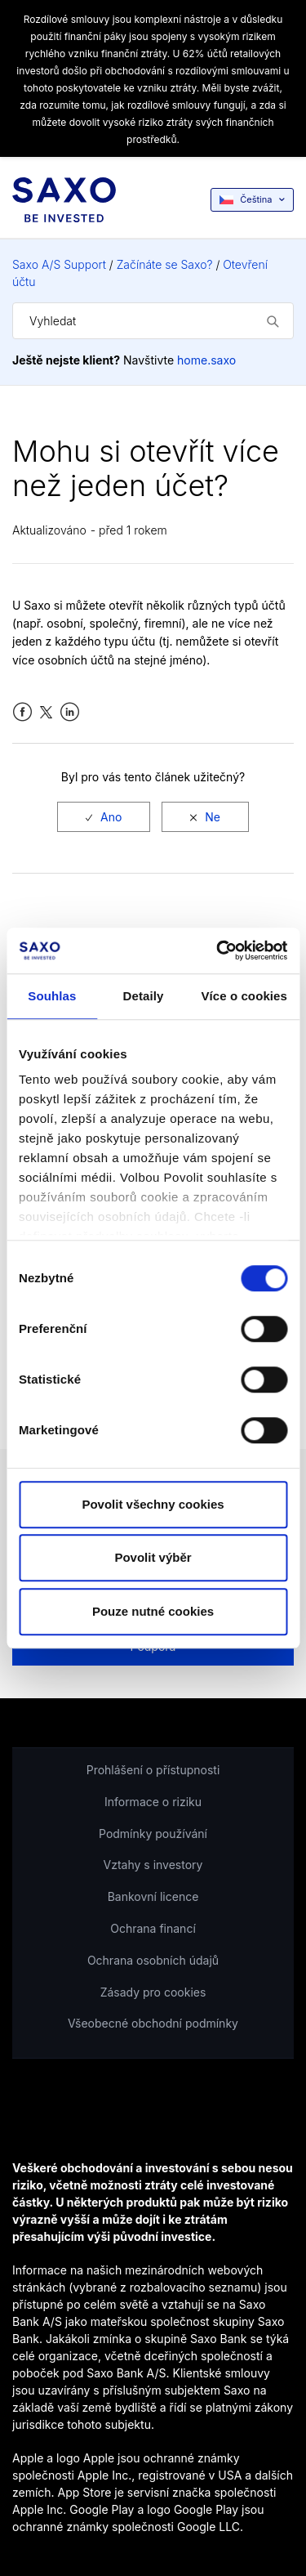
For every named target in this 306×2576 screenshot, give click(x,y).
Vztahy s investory (153, 1865)
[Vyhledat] (153, 320)
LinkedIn (70, 712)
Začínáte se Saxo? (165, 264)
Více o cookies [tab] (244, 996)
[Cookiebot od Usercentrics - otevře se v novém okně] (218, 950)
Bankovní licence (153, 1896)
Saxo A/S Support (59, 264)
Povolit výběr (152, 1557)
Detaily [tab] (143, 996)
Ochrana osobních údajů (153, 1960)
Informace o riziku (153, 1802)
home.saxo (206, 360)
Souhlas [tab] (52, 996)
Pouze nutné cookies (153, 1611)
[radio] (103, 817)
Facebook (22, 712)
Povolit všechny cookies (153, 1504)
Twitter (46, 712)
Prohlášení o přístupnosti (153, 1770)
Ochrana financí (153, 1928)
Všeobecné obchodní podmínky (153, 2023)
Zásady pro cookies (153, 1992)
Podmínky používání (153, 1833)
